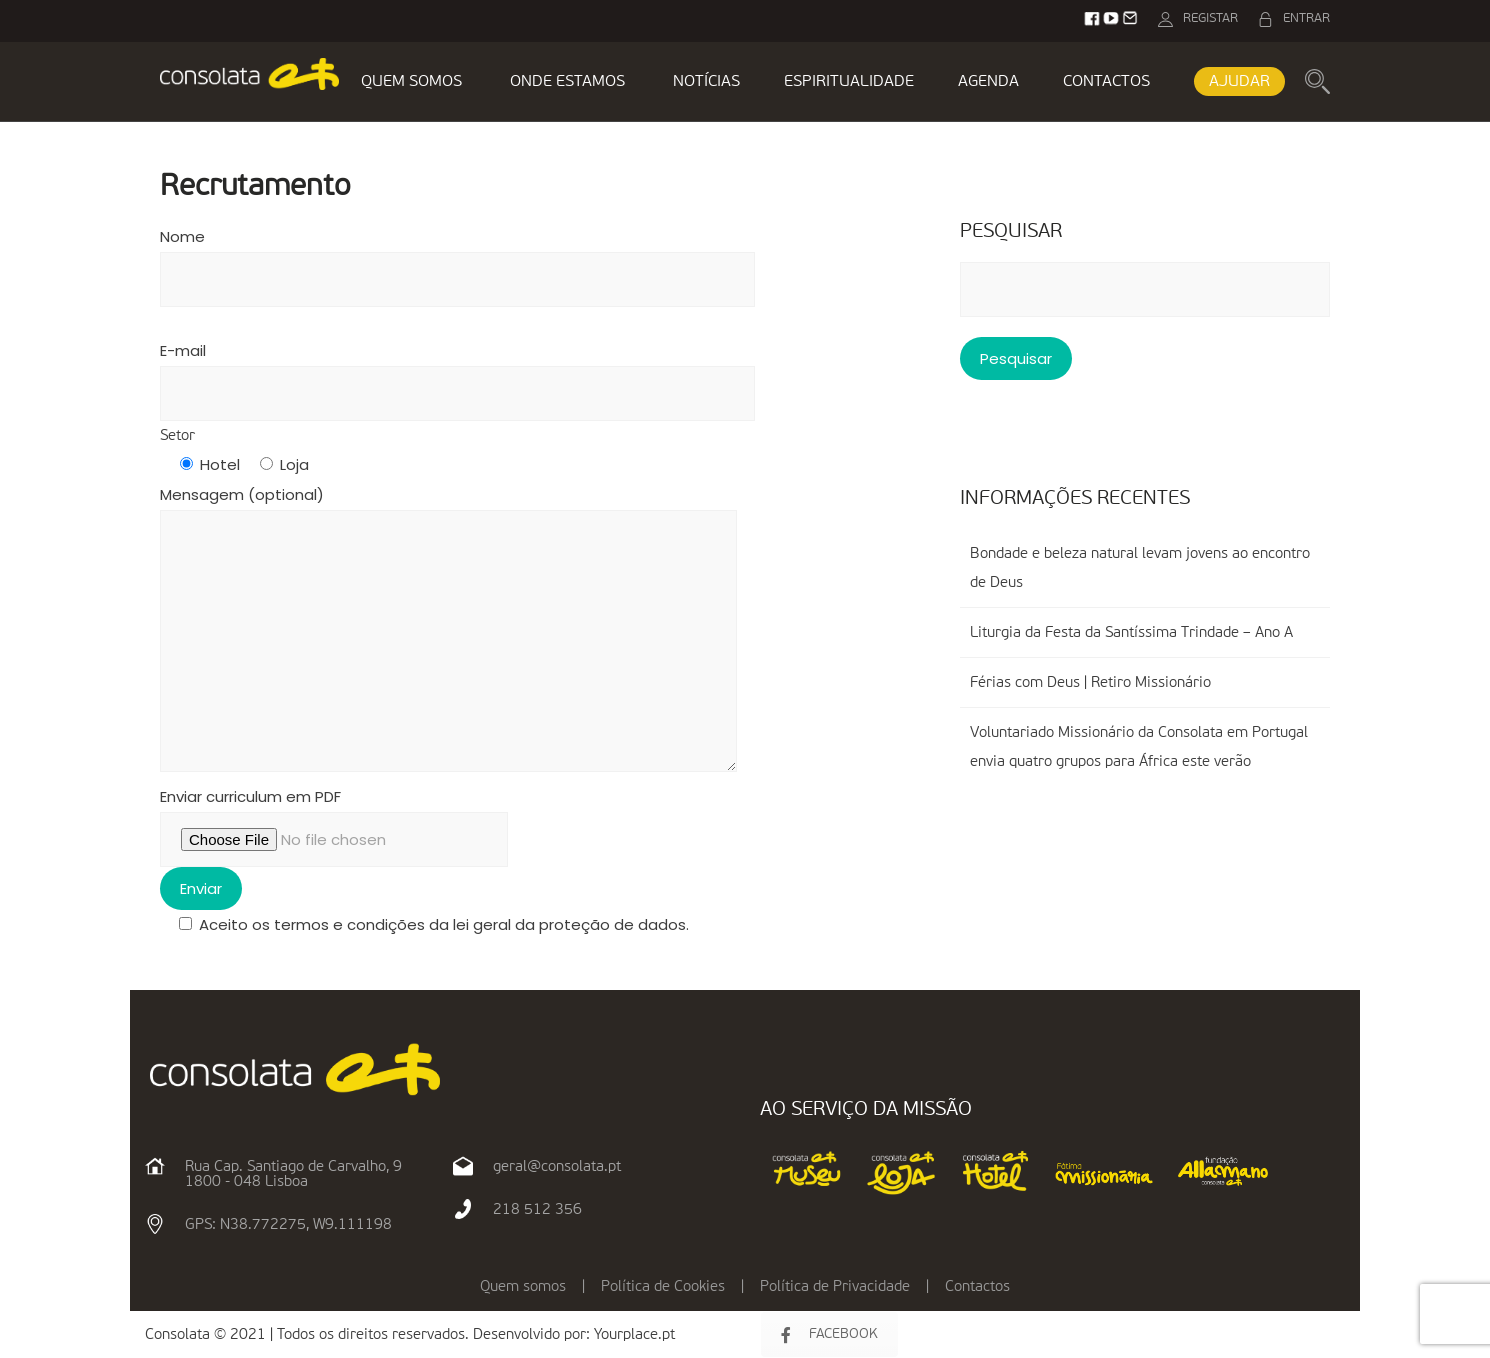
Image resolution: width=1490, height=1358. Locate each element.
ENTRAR (1306, 18)
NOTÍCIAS (706, 82)
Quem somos (523, 1286)
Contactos (977, 1286)
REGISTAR (1210, 18)
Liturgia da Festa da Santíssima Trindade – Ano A (1131, 632)
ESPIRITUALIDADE (849, 82)
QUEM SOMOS (411, 82)
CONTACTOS (1106, 82)
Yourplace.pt (634, 1334)
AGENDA (988, 82)
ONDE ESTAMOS (567, 82)
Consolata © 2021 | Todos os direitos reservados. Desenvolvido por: (369, 1334)
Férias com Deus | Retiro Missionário (1090, 682)
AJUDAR (1239, 82)
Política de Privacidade (835, 1286)
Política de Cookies (663, 1286)
